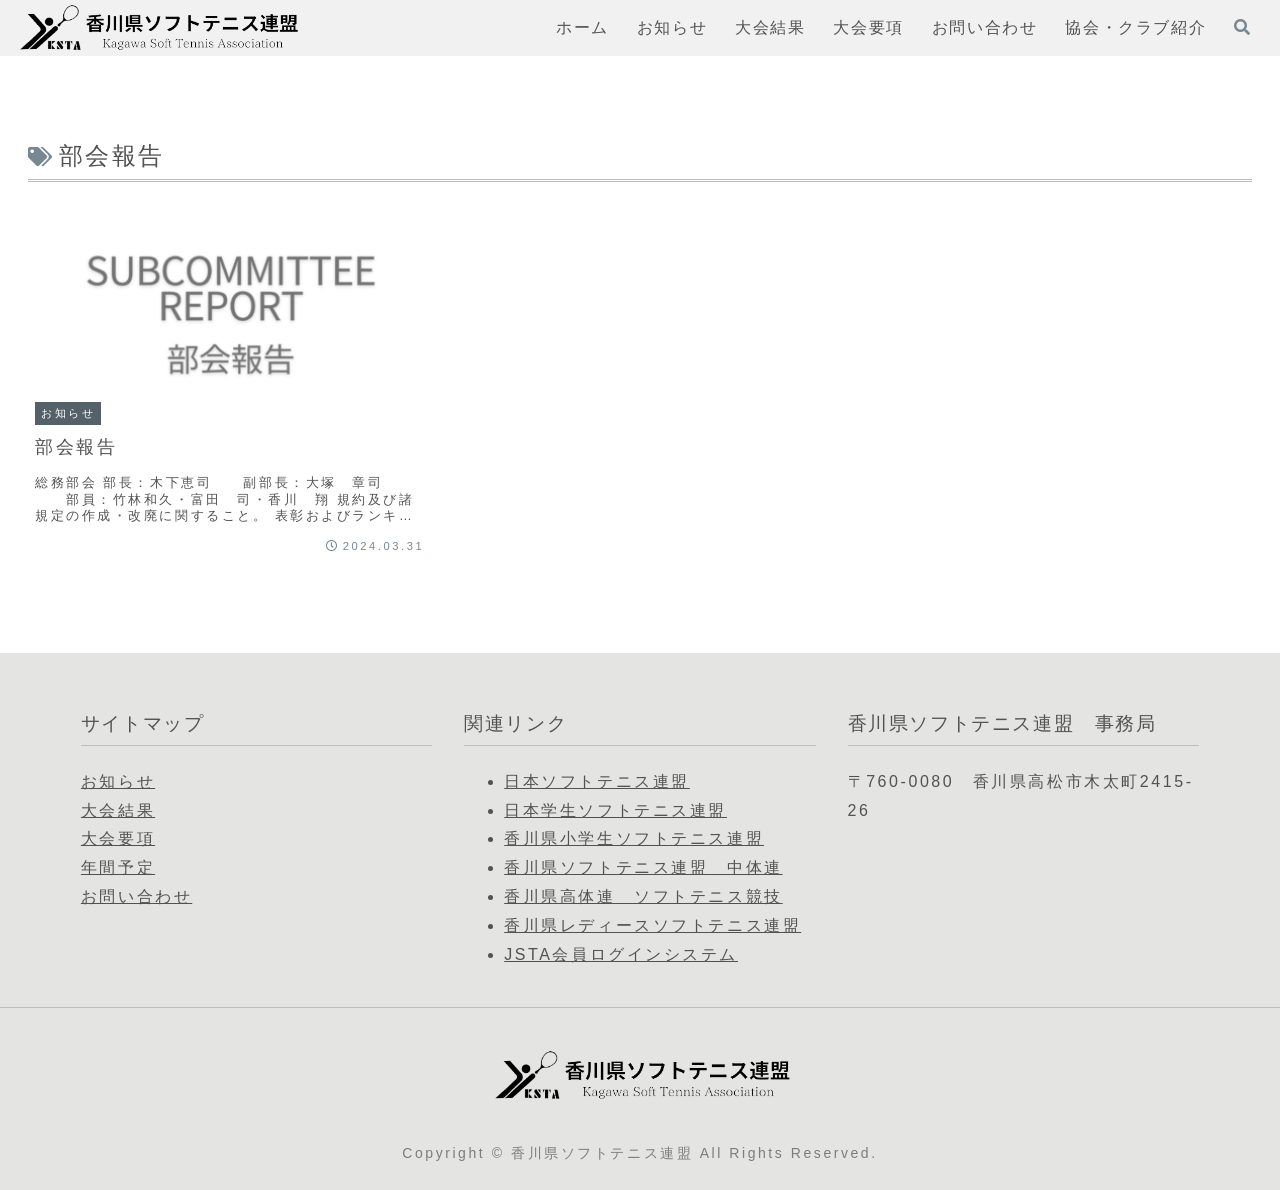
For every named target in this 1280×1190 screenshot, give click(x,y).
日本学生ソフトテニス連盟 (615, 810)
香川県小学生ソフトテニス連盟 (634, 838)
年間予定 (118, 867)
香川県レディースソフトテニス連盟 (652, 925)
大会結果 (118, 810)
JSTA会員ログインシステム (621, 954)
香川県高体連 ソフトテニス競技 (643, 896)
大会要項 (118, 838)
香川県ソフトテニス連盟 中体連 (643, 867)
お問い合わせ (136, 896)
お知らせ (118, 781)
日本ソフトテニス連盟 (597, 781)
